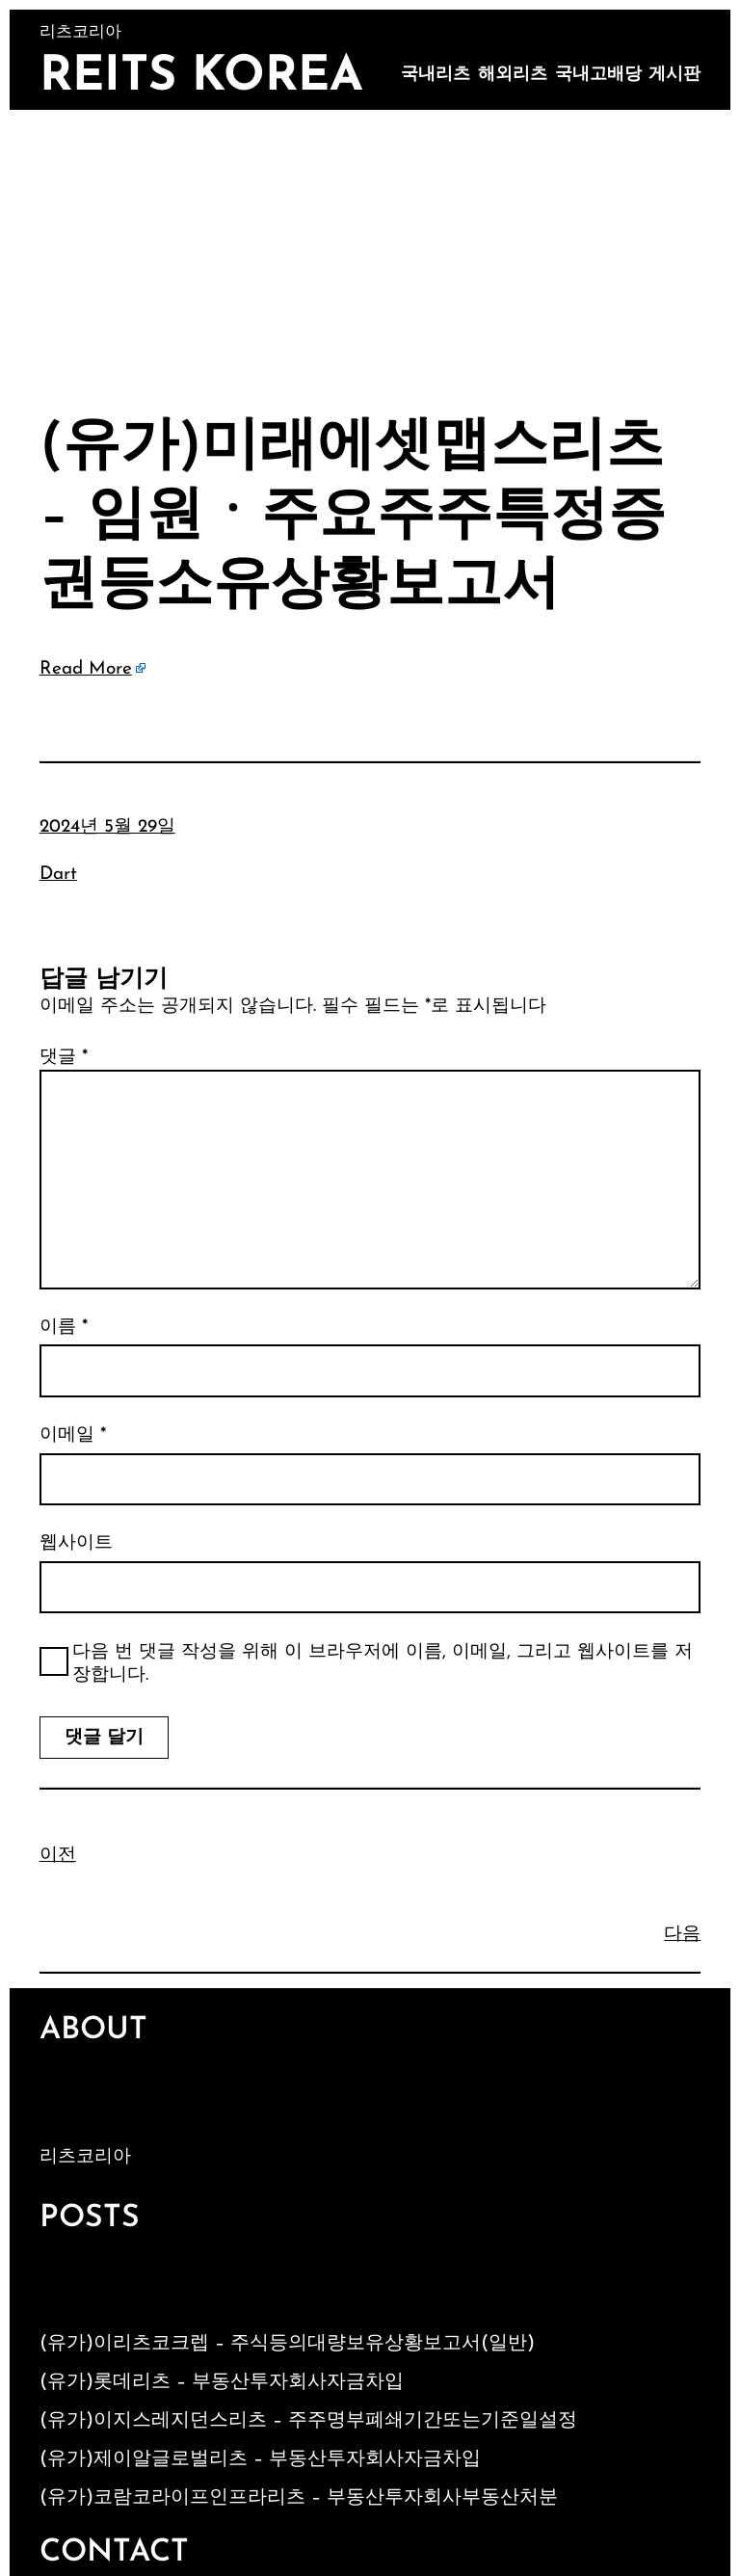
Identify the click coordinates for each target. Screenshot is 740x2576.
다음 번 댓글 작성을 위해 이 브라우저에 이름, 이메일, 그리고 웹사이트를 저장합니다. (382, 1664)
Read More (86, 669)
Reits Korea (201, 77)
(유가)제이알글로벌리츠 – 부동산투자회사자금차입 (260, 2459)
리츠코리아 (85, 2157)
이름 (64, 1327)
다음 (682, 1934)
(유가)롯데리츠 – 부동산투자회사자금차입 (222, 2382)
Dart (58, 874)
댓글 (64, 1058)
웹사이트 (76, 1543)
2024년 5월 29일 (107, 827)
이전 (58, 1855)
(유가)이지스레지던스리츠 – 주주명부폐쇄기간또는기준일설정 (308, 2420)
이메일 (73, 1435)
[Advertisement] (370, 254)
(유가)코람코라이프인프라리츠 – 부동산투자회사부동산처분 (299, 2498)
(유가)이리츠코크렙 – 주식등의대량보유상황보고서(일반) (287, 2343)
